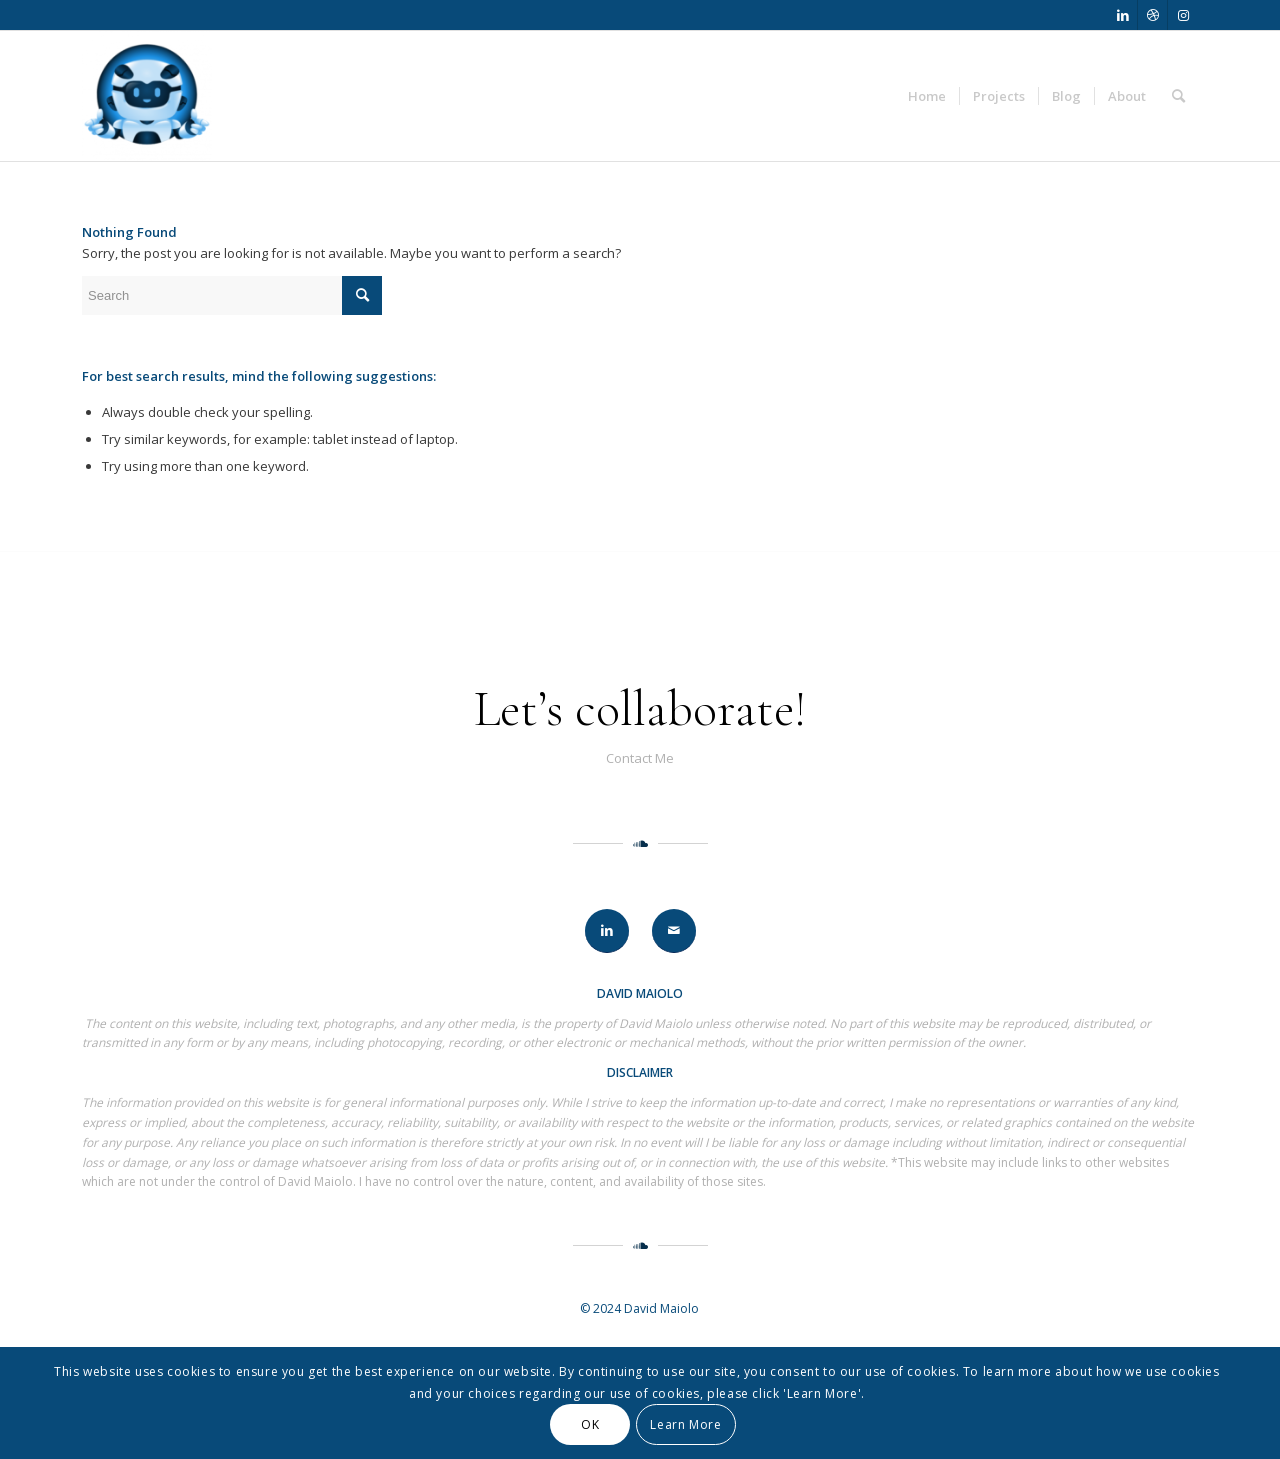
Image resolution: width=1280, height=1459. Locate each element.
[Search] (1178, 96)
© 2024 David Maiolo (639, 1308)
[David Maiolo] (147, 96)
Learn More (685, 1424)
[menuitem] (927, 96)
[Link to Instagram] (1183, 15)
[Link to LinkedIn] (1122, 15)
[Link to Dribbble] (1152, 15)
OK (590, 1424)
